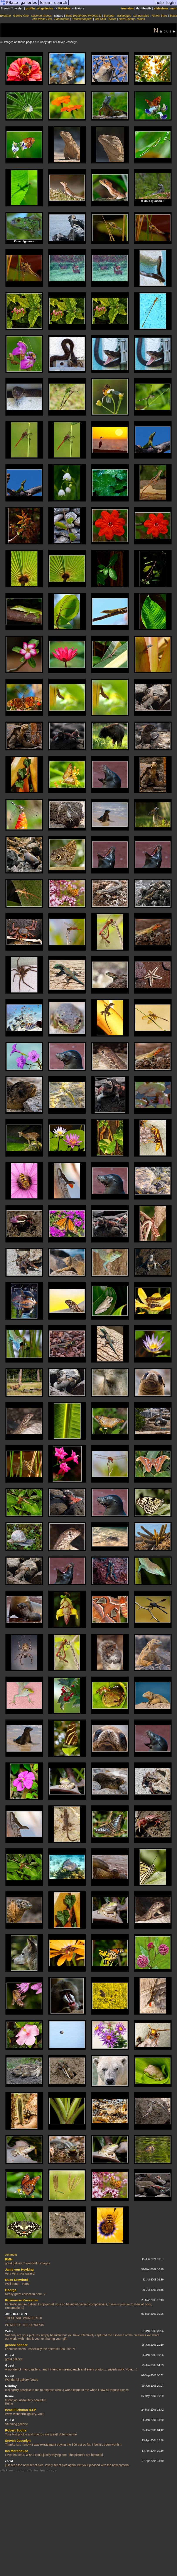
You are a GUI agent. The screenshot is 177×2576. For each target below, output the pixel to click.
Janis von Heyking (19, 2269)
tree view (127, 8)
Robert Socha (15, 2430)
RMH (8, 2259)
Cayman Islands (41, 15)
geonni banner (16, 2345)
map (173, 8)
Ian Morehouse (16, 2451)
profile (30, 8)
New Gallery (127, 18)
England (5, 15)
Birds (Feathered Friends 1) (83, 15)
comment (11, 2254)
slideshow (161, 8)
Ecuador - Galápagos (117, 15)
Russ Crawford (16, 2280)
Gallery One (21, 15)
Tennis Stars (159, 15)
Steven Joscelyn (18, 2440)
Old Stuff (100, 18)
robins (141, 18)
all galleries (45, 8)
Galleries (64, 8)
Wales (112, 18)
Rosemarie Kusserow (21, 2300)
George (11, 2290)
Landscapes (141, 15)
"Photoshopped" (82, 18)
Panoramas (61, 18)
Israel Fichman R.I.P (20, 2410)
